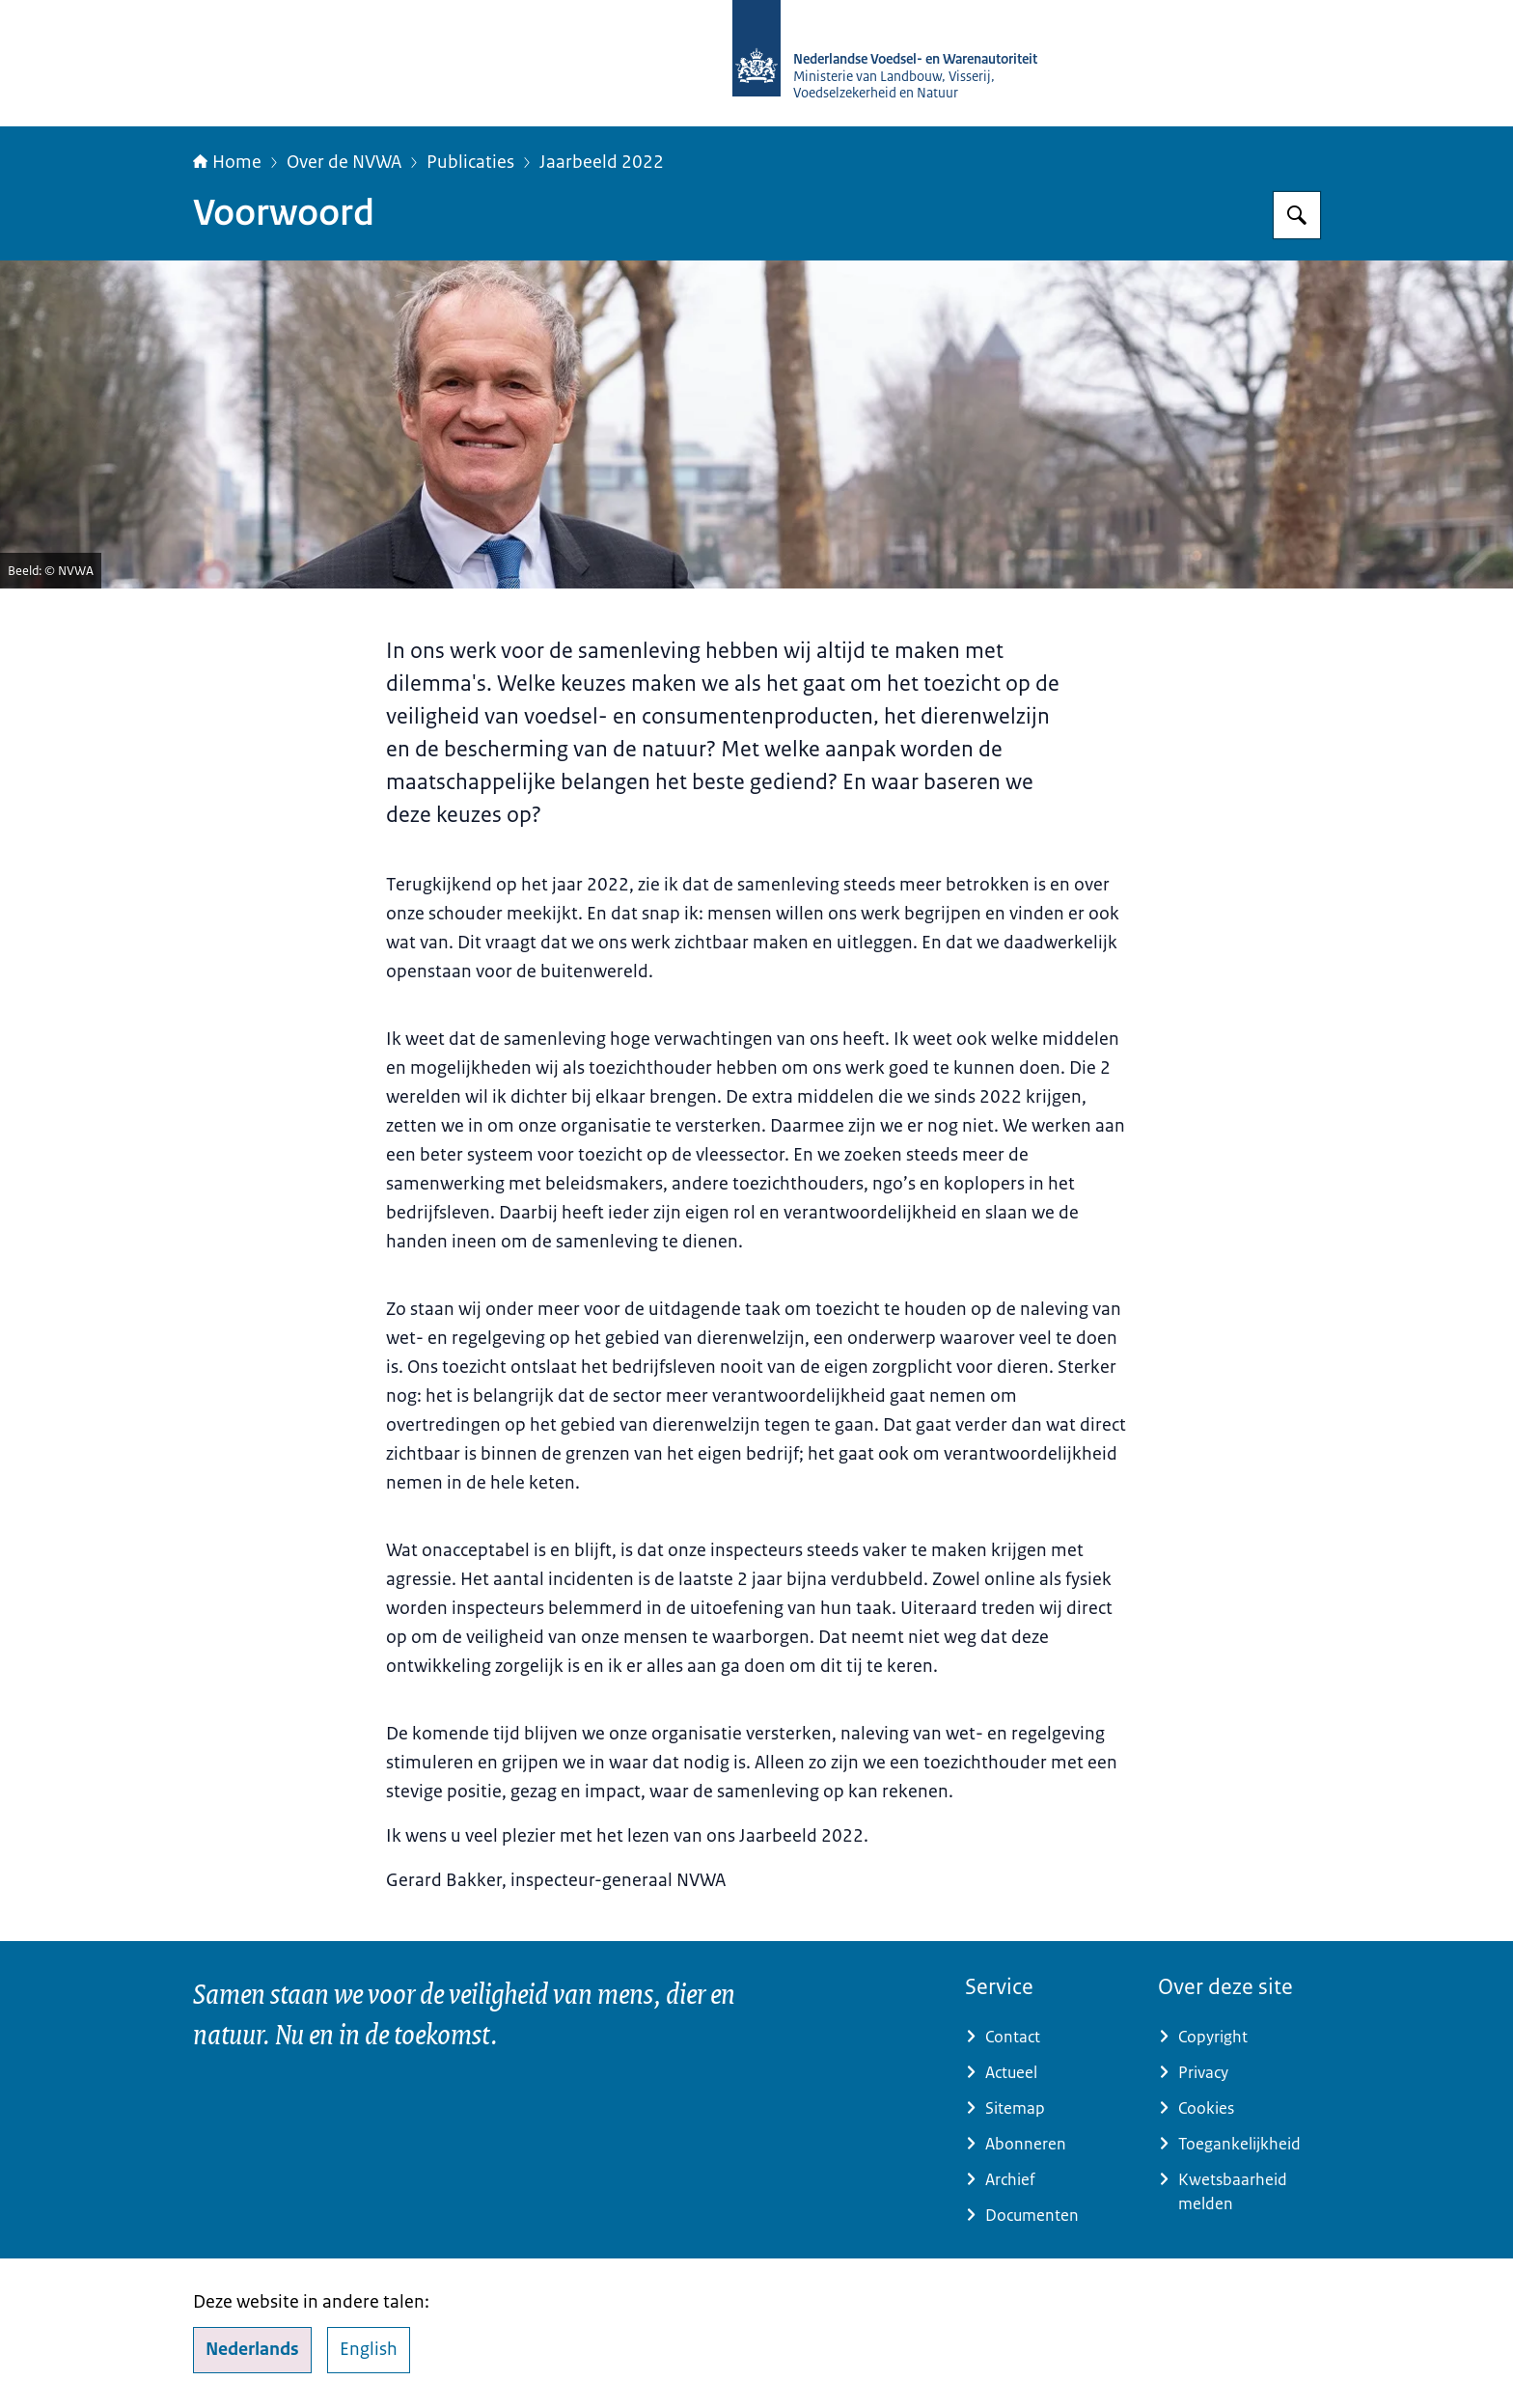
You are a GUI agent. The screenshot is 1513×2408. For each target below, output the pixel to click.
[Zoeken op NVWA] (1297, 215)
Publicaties (470, 162)
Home (227, 162)
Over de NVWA (344, 162)
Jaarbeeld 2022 (601, 162)
